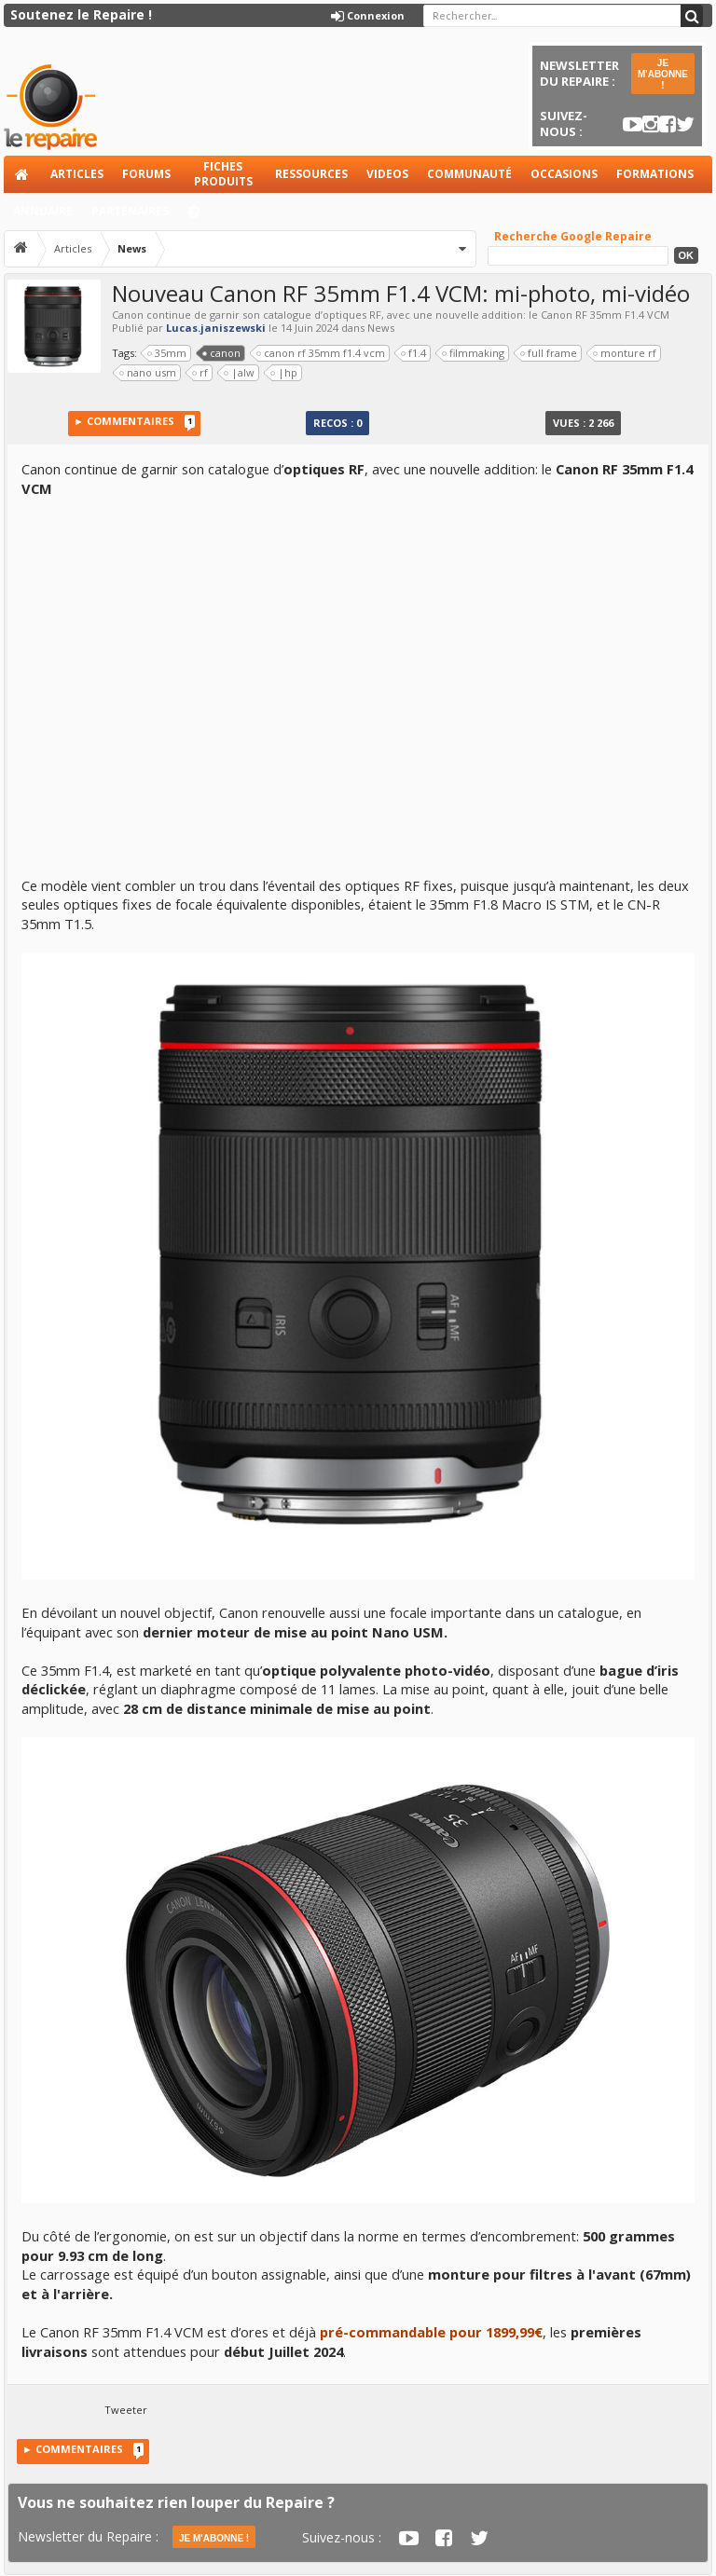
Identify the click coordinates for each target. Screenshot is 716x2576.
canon (222, 353)
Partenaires (130, 211)
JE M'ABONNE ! (663, 74)
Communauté (469, 174)
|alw (240, 372)
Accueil (22, 174)
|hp (284, 372)
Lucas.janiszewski (216, 328)
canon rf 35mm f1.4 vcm (321, 353)
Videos (387, 174)
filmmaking (473, 353)
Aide (202, 216)
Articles (76, 174)
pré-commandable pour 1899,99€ (431, 2332)
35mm (167, 353)
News (380, 328)
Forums (146, 174)
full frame (549, 353)
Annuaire (43, 211)
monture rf (625, 353)
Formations (655, 174)
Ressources (311, 174)
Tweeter (125, 2410)
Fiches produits (223, 173)
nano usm (148, 372)
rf (200, 372)
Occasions (564, 174)
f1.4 (414, 353)
